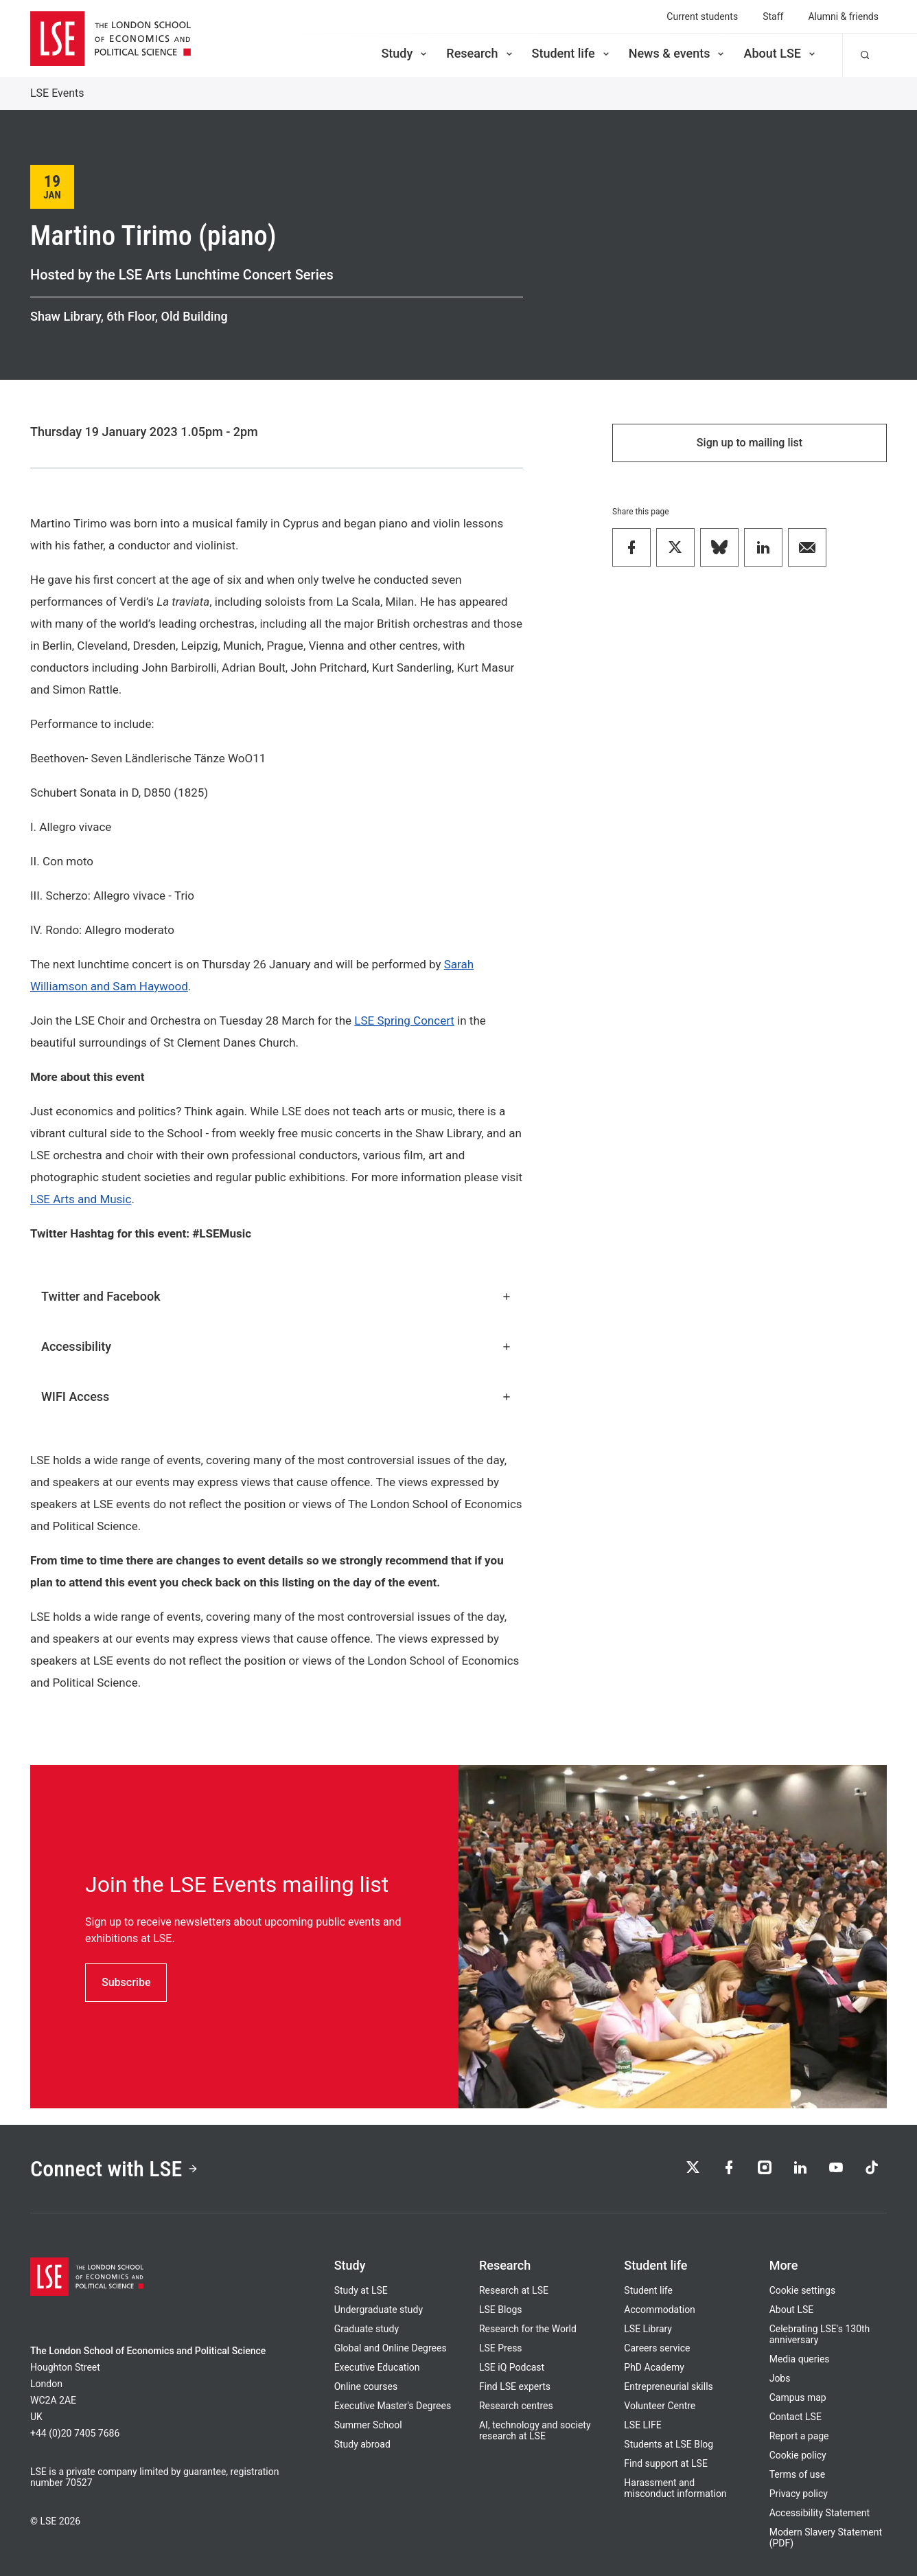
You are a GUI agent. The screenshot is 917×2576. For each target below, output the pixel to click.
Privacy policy (798, 2493)
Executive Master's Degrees (393, 2405)
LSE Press (500, 2348)
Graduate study (366, 2328)
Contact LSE (795, 2416)
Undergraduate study (378, 2309)
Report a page (799, 2435)
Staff (773, 16)
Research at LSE (513, 2290)
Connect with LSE (114, 2169)
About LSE (780, 53)
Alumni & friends (843, 16)
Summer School (368, 2424)
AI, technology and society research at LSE (535, 2430)
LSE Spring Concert (404, 1020)
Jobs (780, 2378)
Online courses (365, 2386)
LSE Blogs (500, 2309)
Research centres (516, 2405)
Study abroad (362, 2444)
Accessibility (276, 1346)
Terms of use (797, 2474)
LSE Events (57, 93)
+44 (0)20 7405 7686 (74, 2433)
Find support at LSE (666, 2463)
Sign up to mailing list (749, 442)
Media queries (799, 2358)
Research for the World (528, 2328)
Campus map (797, 2397)
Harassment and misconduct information (675, 2488)
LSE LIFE (642, 2424)
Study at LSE (361, 2290)
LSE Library (648, 2328)
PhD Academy (654, 2367)
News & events (678, 53)
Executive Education (377, 2367)
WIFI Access (276, 1396)
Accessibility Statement (819, 2512)
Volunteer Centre (659, 2405)
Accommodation (659, 2309)
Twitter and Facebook (276, 1296)
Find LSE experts (514, 2386)
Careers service (657, 2348)
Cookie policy (797, 2455)
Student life (572, 53)
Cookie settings (802, 2290)
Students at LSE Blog (668, 2444)
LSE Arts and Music (80, 1199)
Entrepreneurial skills (668, 2386)
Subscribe (126, 1982)
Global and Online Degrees (390, 2348)
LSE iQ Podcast (511, 2367)
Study (405, 53)
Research (480, 53)
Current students (702, 16)
